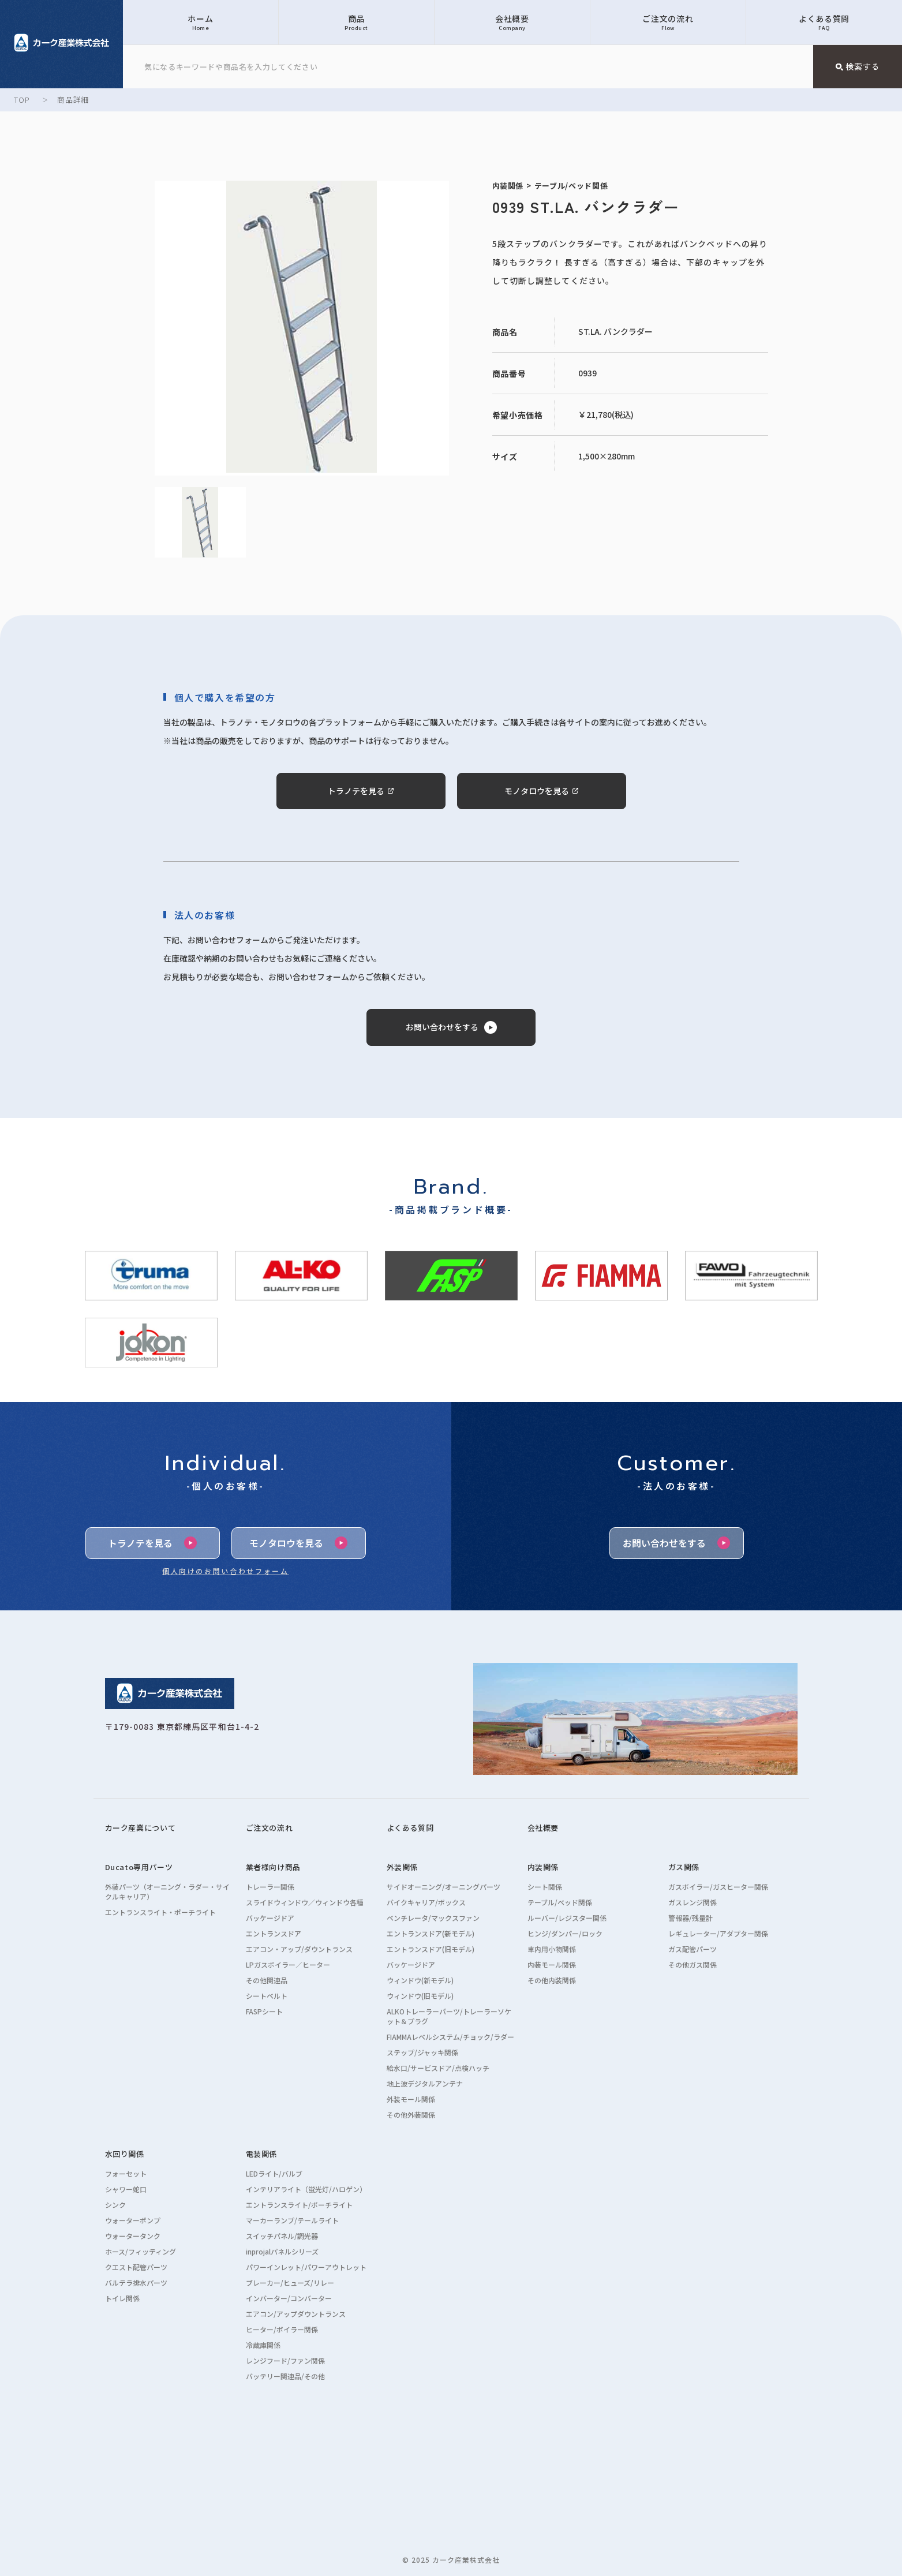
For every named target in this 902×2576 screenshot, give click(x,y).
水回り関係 (124, 2153)
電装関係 (262, 2153)
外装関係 (402, 1866)
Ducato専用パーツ (139, 1866)
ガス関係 (684, 1866)
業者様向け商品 (273, 1866)
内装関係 (543, 1866)
